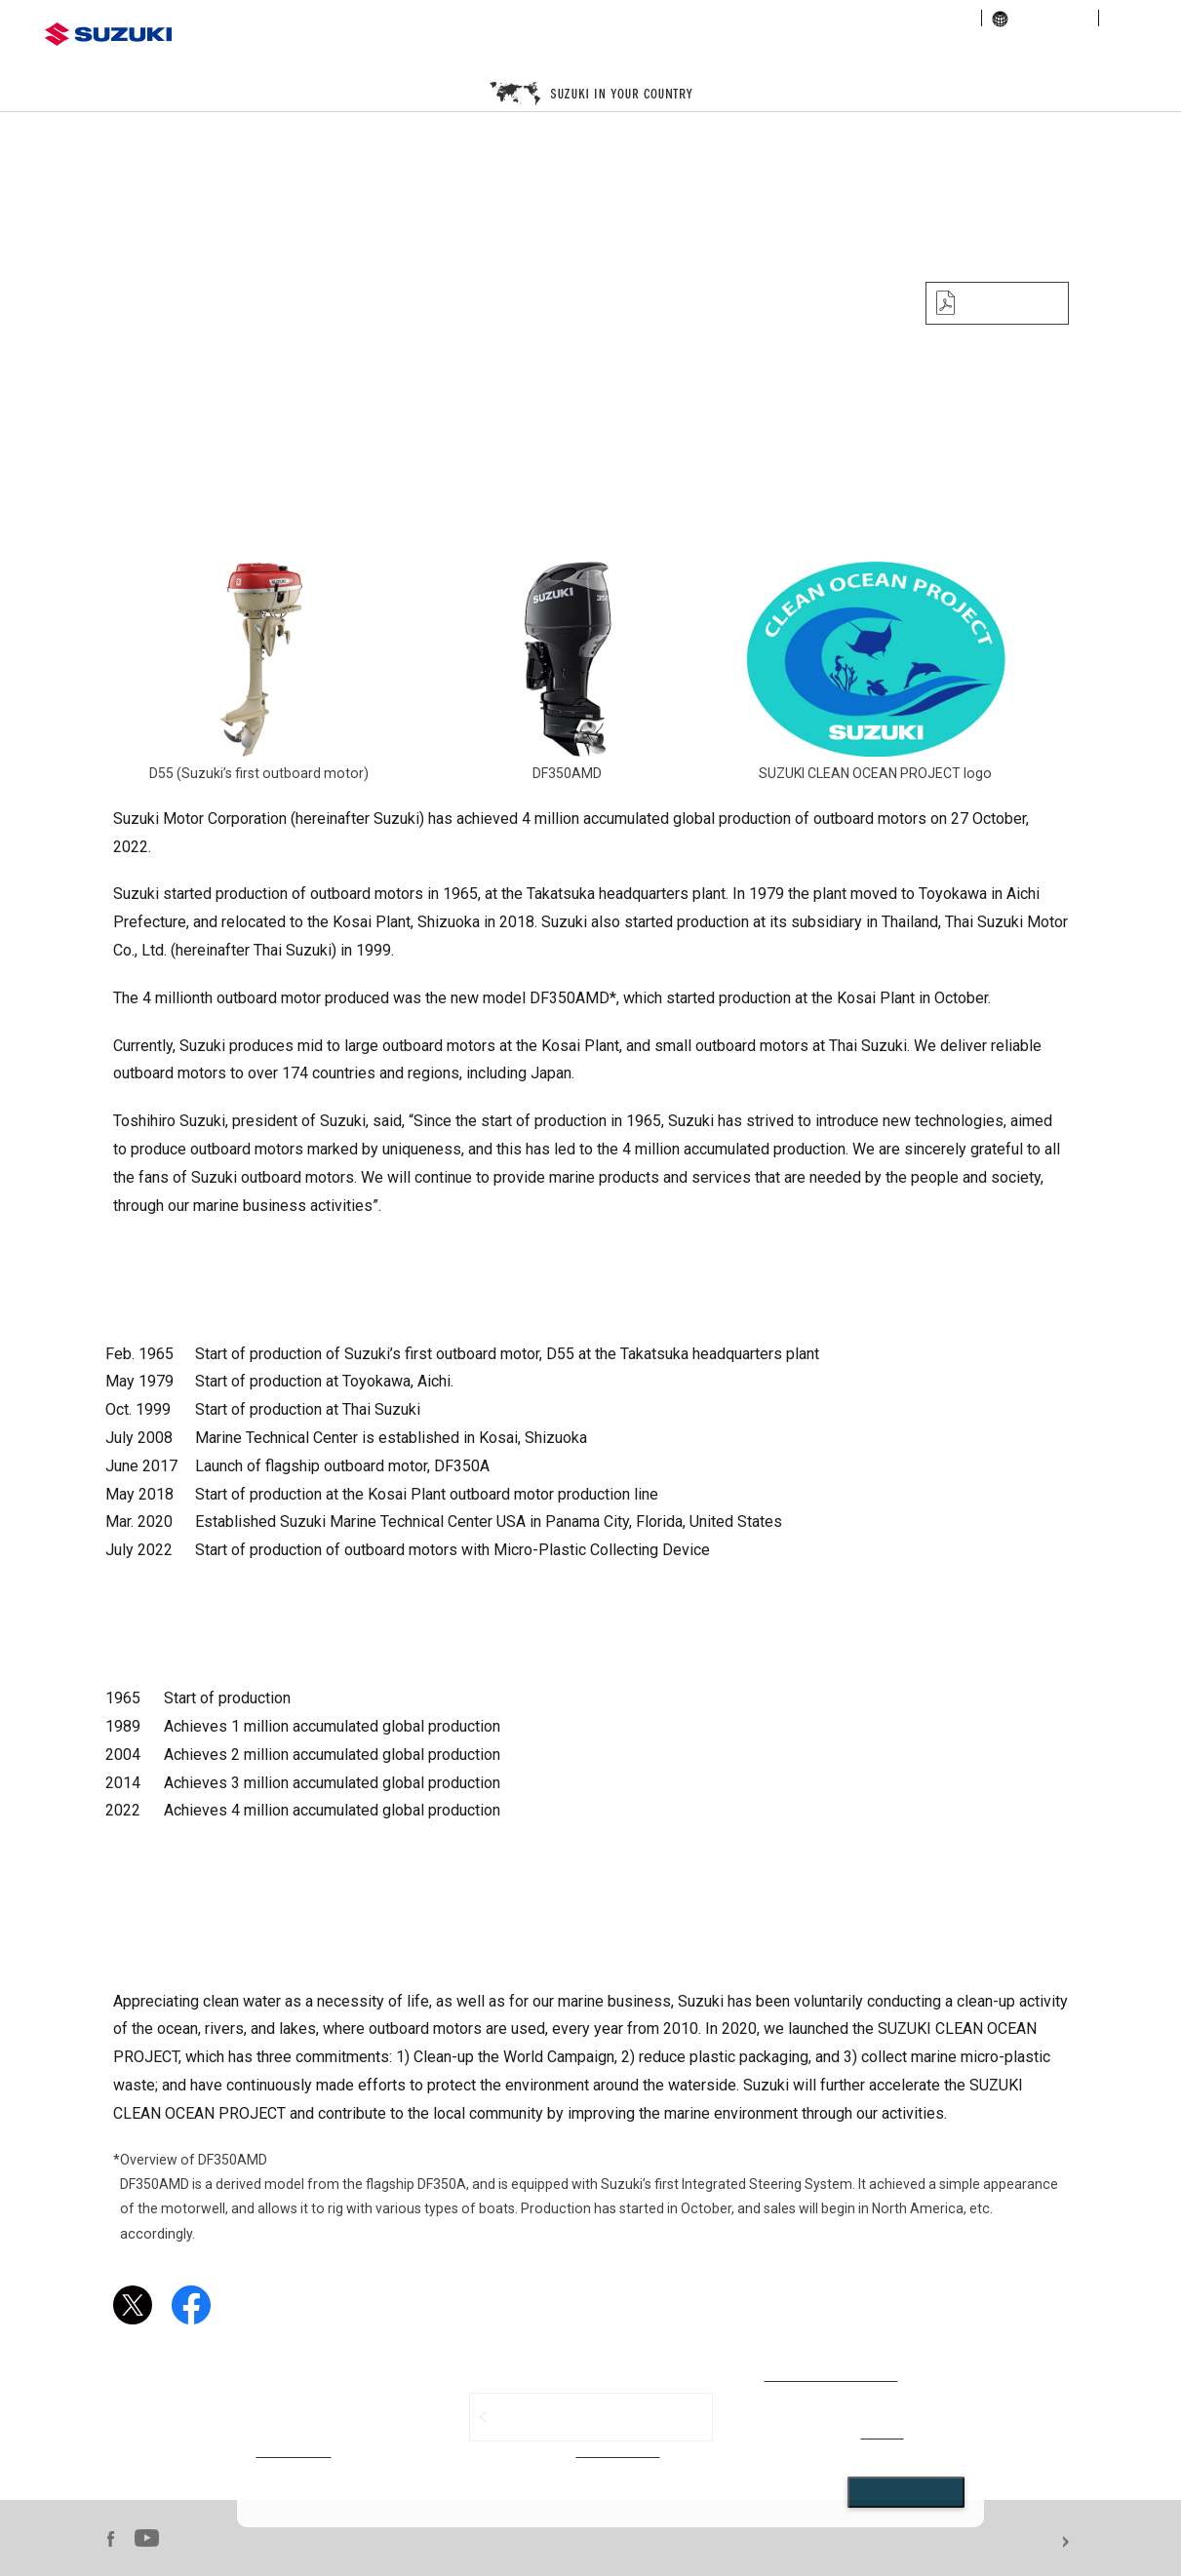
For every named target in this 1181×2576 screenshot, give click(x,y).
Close (905, 2492)
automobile (320, 53)
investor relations (819, 18)
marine (837, 53)
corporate (718, 18)
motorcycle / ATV (579, 53)
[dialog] (611, 2437)
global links (1040, 18)
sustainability (928, 18)
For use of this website (1124, 2542)
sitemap (1134, 18)
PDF (1002, 303)
